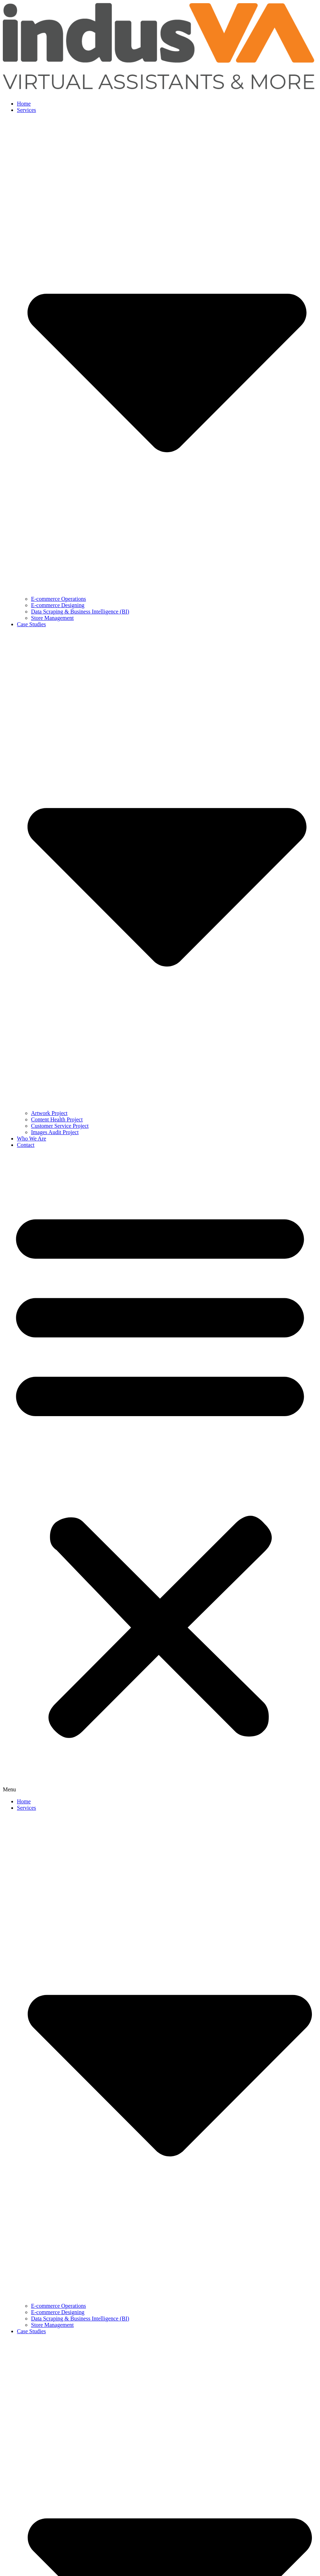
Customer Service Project (60, 1126)
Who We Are (31, 1139)
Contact (26, 1145)
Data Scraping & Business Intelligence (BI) (80, 612)
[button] (160, 1473)
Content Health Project (57, 1119)
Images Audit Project (55, 1132)
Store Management (52, 618)
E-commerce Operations (58, 599)
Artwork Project (49, 1113)
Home (24, 104)
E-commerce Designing (58, 605)
